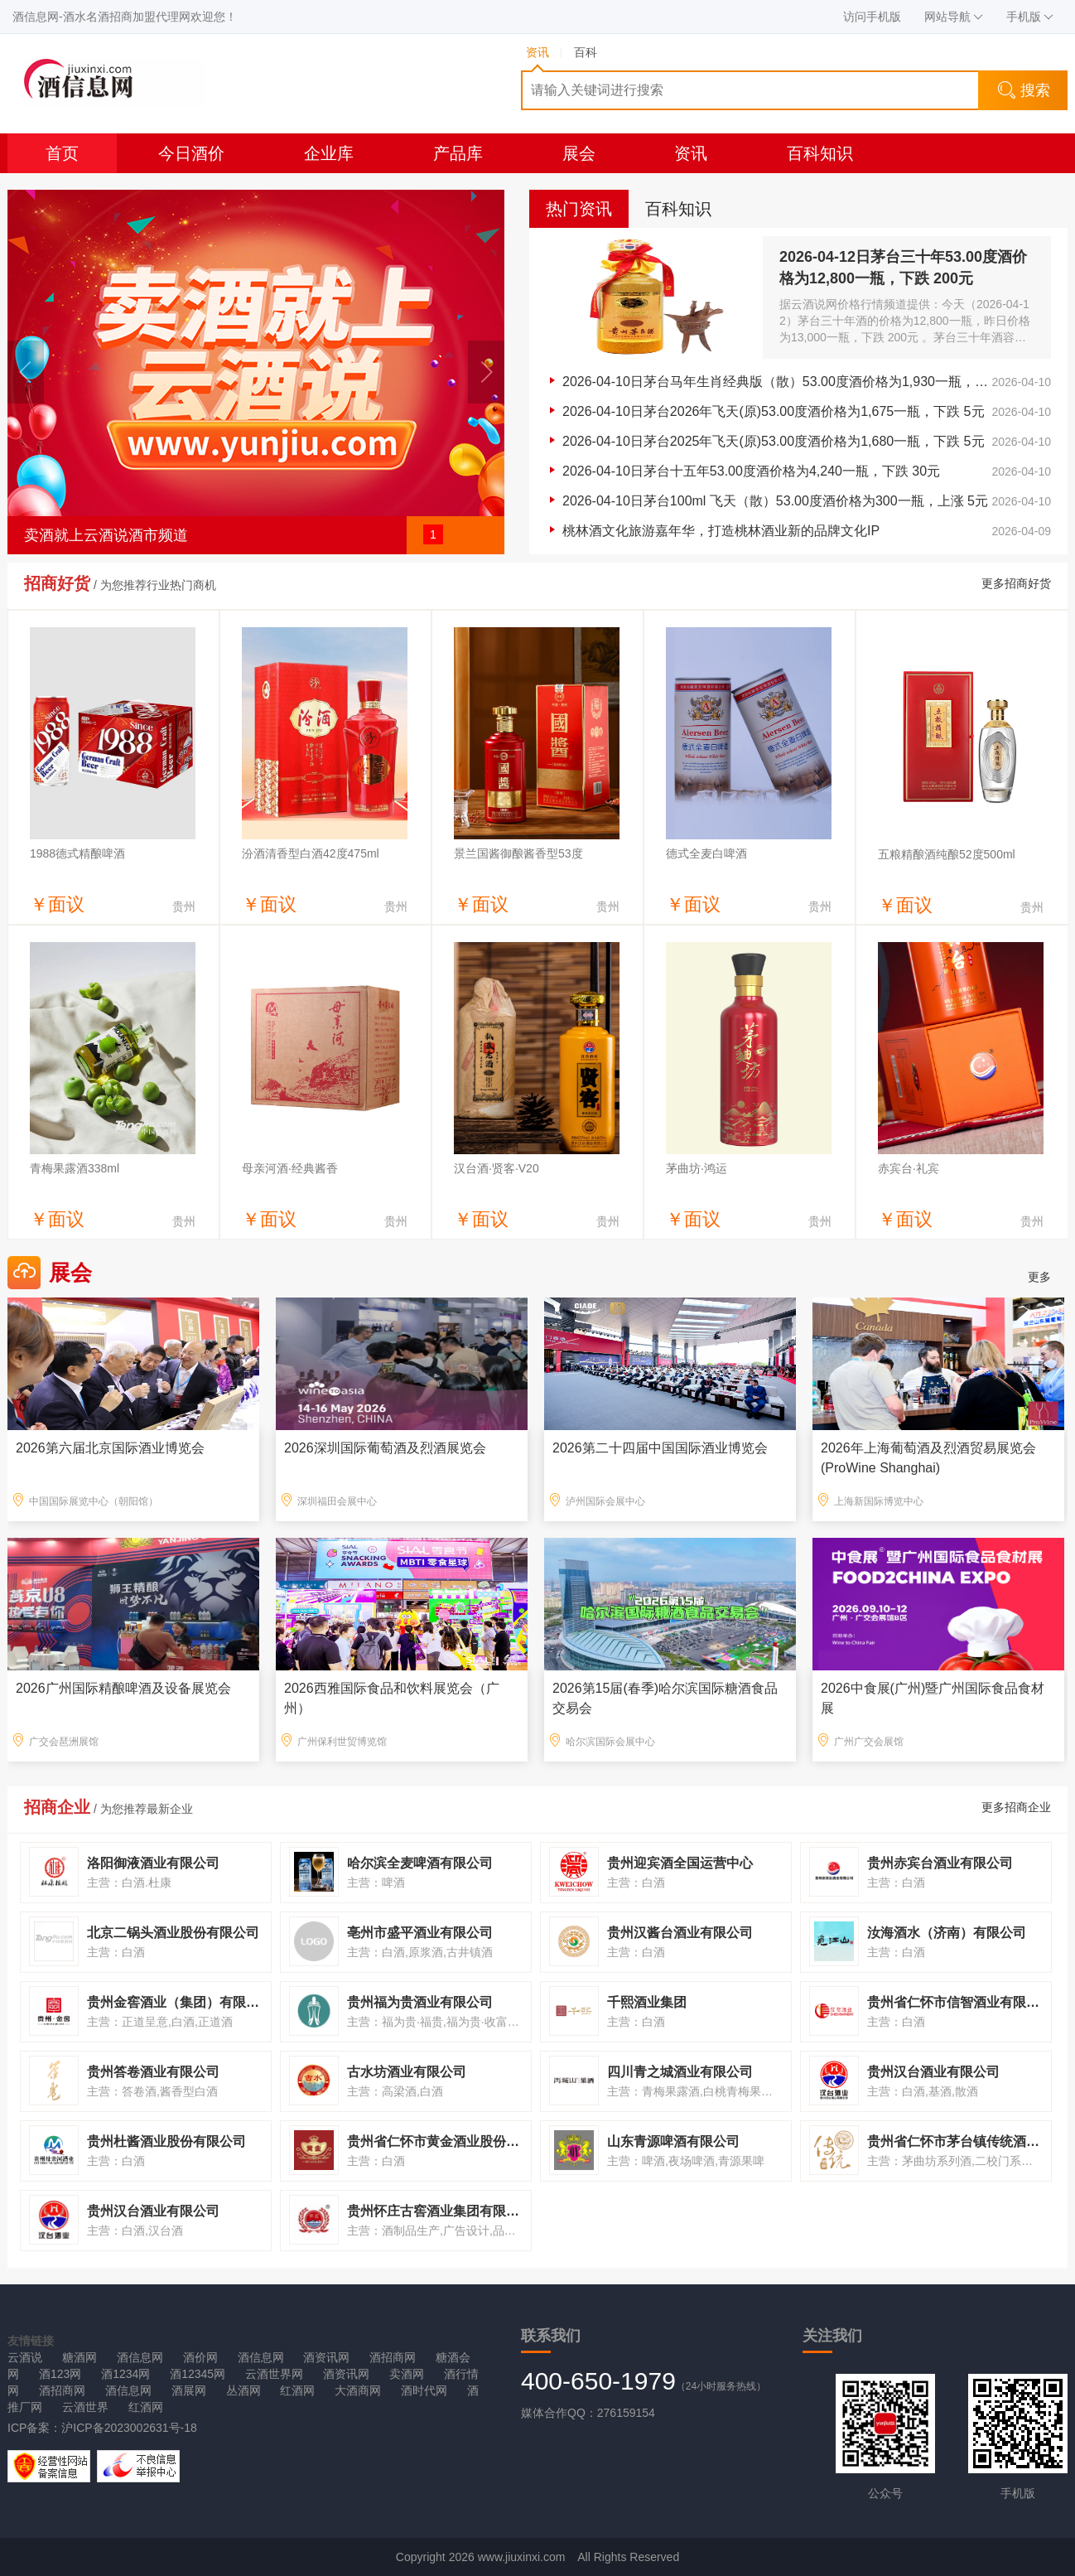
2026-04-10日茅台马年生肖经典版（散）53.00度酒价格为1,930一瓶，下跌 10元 (776, 382)
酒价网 (200, 2357)
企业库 (329, 153)
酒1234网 (125, 2373)
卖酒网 (406, 2373)
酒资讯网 (326, 2357)
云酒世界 (85, 2407)
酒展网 (188, 2390)
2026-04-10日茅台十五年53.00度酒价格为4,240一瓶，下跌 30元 (751, 471)
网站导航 (953, 16)
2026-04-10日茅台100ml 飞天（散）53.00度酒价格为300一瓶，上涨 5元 (775, 501)
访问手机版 (872, 16)
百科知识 (820, 153)
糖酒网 (79, 2357)
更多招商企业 (1016, 1807)
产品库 (458, 153)
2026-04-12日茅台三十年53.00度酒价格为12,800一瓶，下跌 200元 (903, 268)
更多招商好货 (1016, 583)
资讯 (690, 153)
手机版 (1029, 16)
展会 (578, 153)
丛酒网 (243, 2390)
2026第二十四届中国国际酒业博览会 (660, 1448)
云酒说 (24, 2357)
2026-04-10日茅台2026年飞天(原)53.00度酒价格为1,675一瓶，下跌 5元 (773, 411)
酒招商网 (392, 2357)
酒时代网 (424, 2390)
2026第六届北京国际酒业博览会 (110, 1448)
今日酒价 (191, 153)
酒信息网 (140, 2357)
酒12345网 (197, 2373)
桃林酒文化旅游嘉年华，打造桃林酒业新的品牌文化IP (721, 531)
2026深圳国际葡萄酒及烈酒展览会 (385, 1448)
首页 (62, 153)
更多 (1039, 1276)
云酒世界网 (274, 2373)
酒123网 (60, 2373)
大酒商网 (358, 2390)
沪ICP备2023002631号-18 (128, 2427)
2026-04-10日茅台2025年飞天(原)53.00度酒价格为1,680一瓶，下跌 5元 (773, 441)
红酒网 (297, 2390)
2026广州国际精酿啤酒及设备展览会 (123, 1688)
